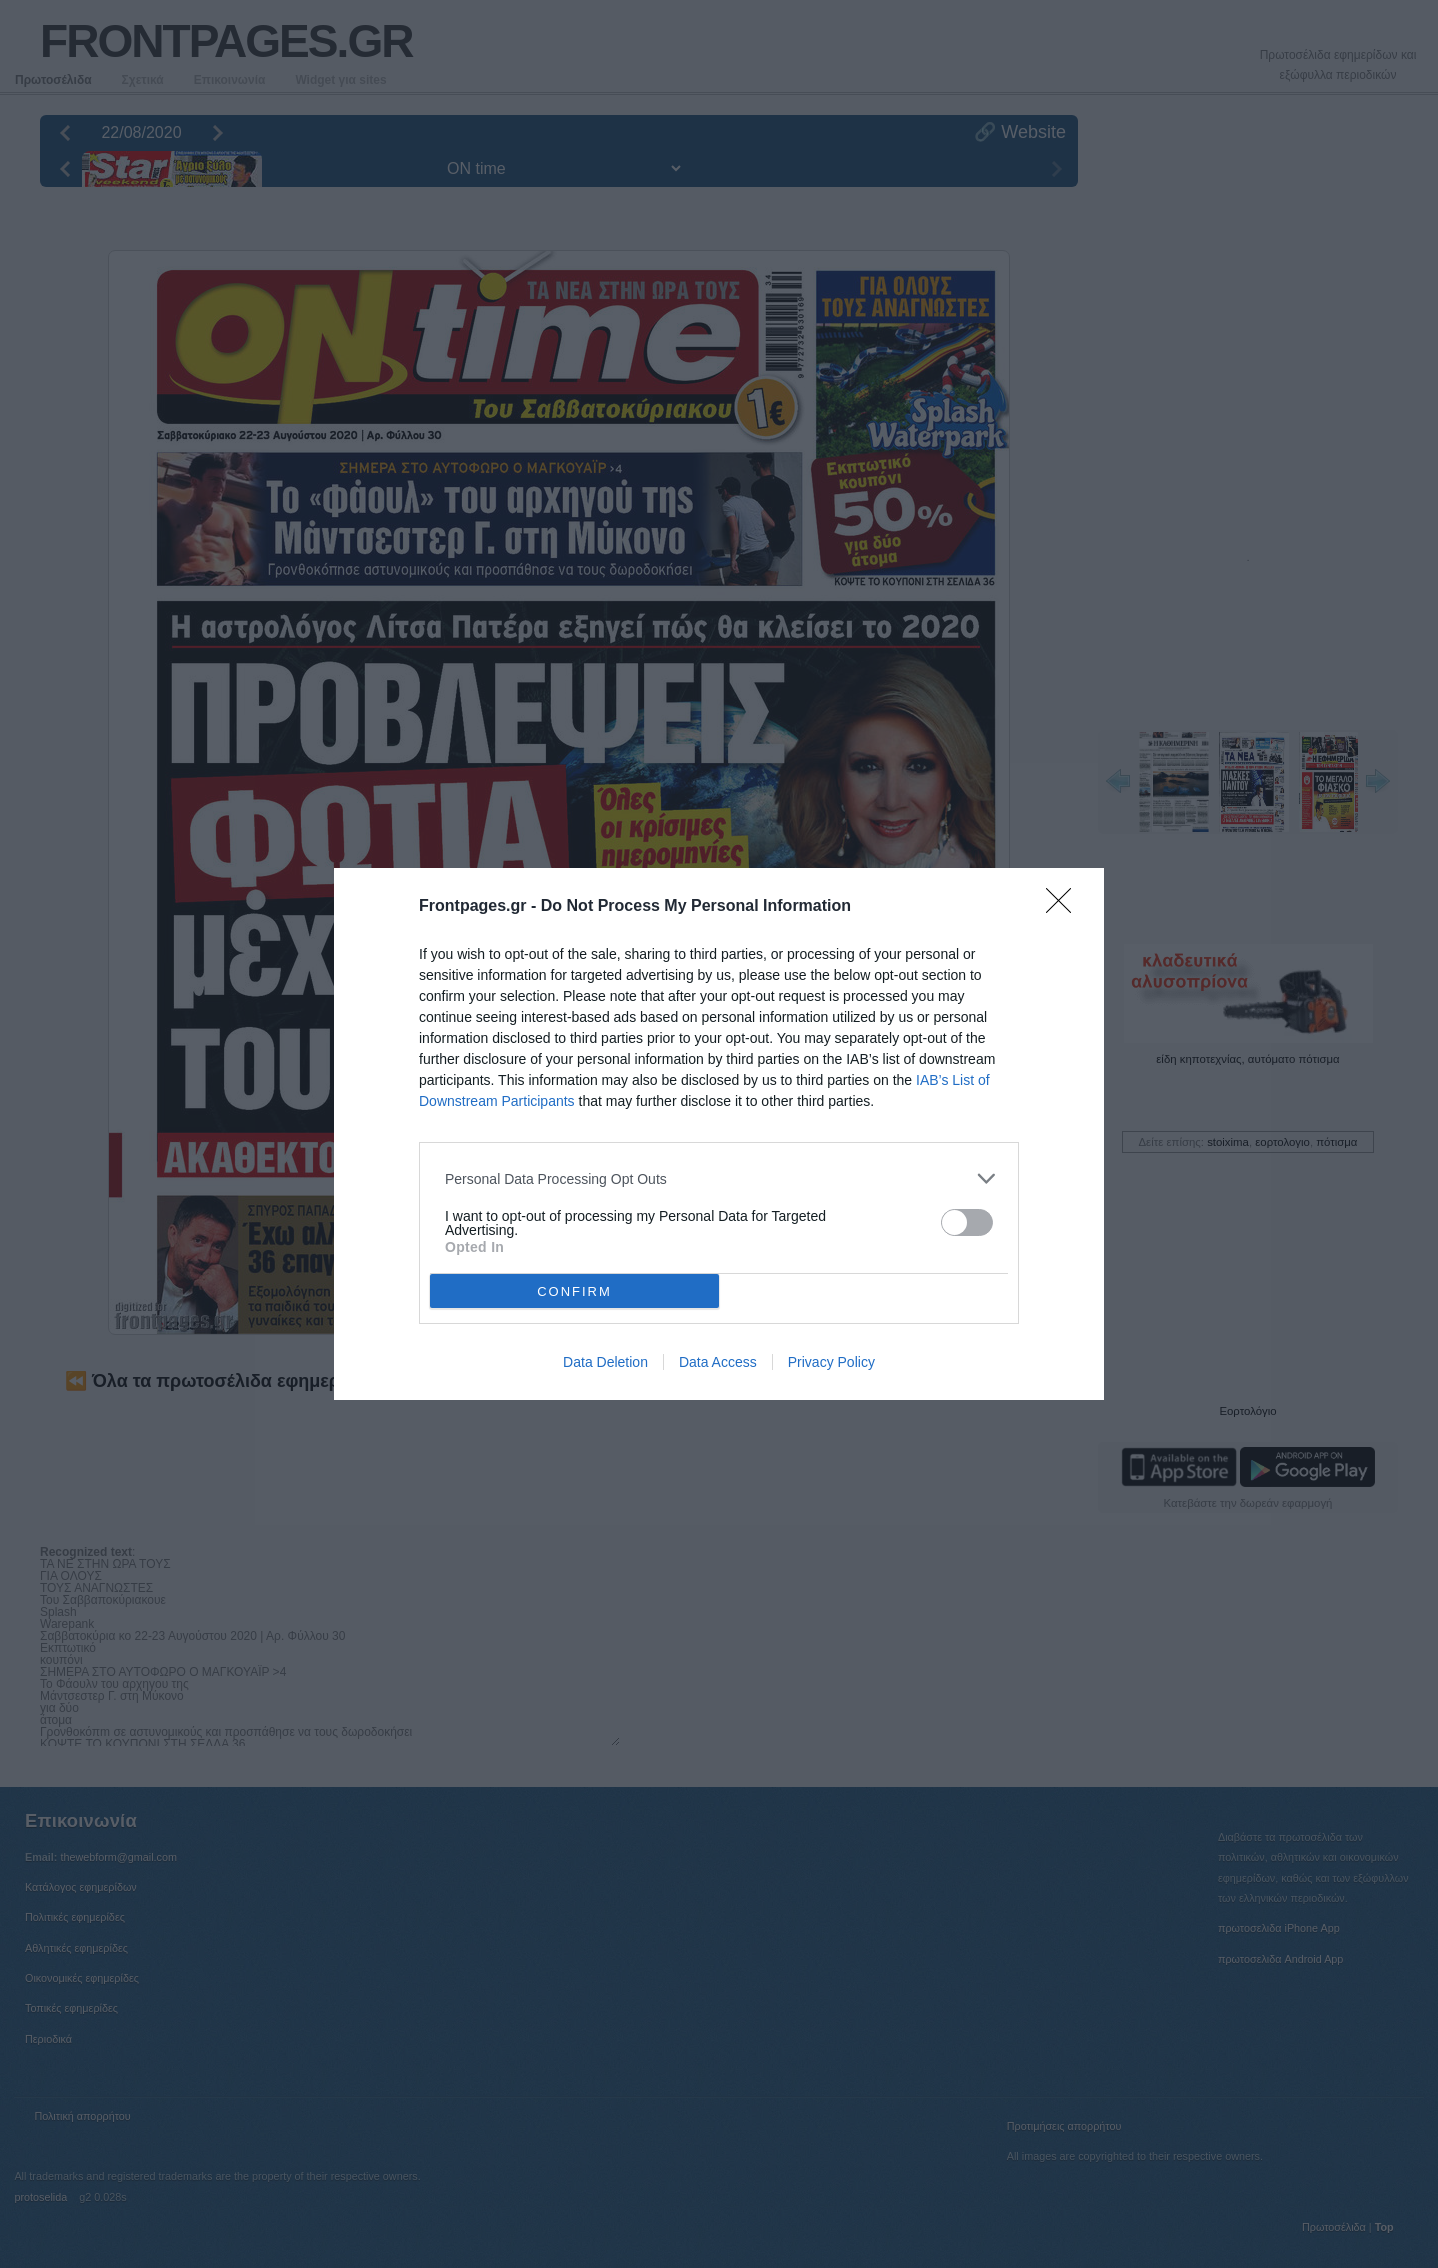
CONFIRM (574, 1291)
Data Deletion (605, 1362)
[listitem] (719, 1178)
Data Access (718, 1362)
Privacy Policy (831, 1362)
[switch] (967, 1222)
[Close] (1065, 907)
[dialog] (719, 1134)
